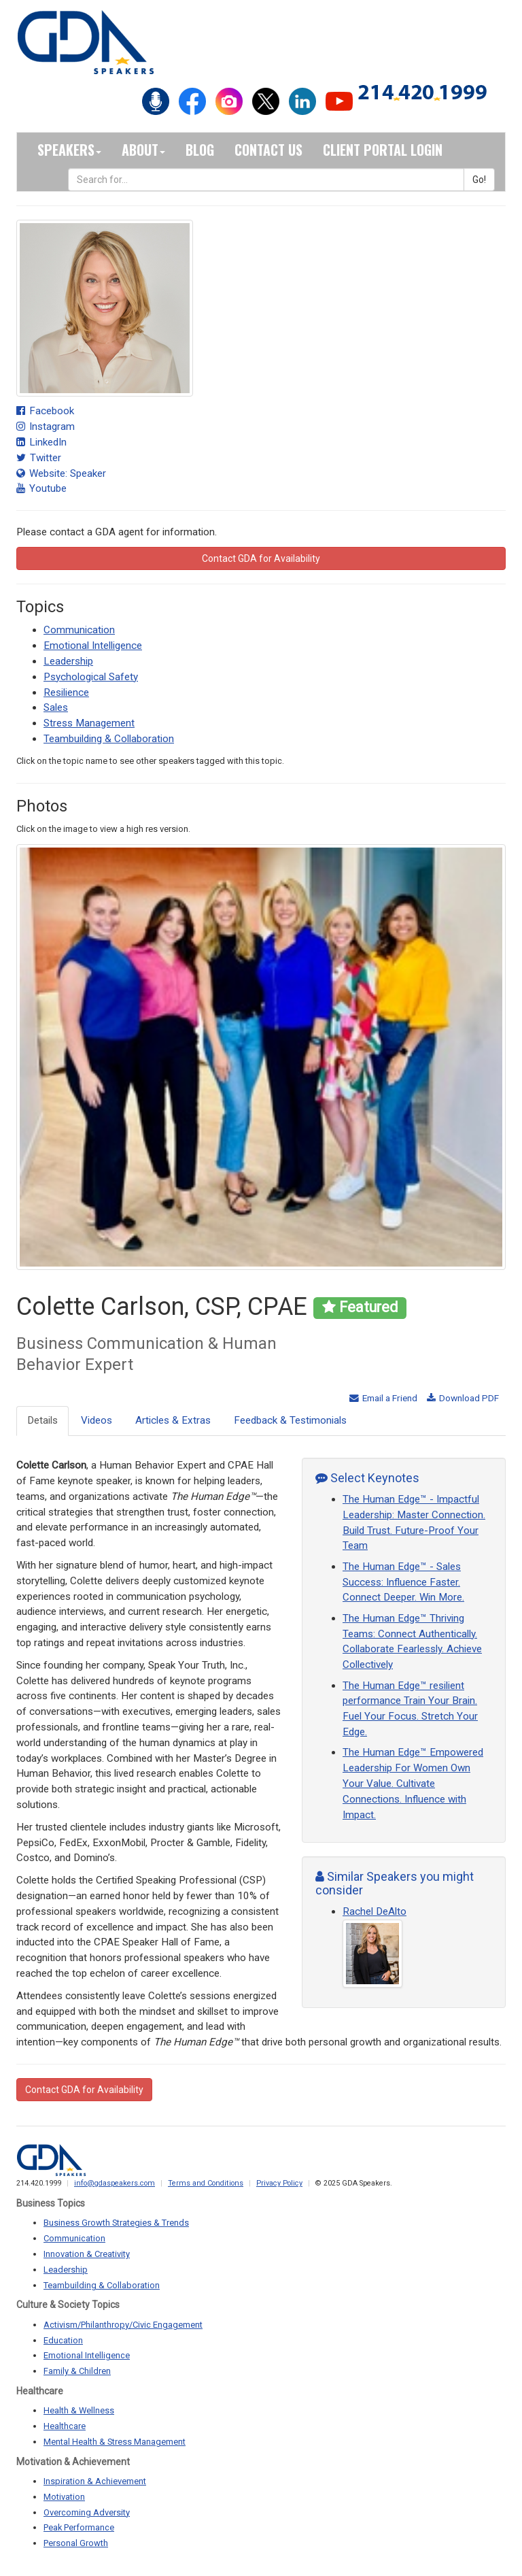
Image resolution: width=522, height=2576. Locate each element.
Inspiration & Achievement (95, 2481)
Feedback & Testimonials (290, 1420)
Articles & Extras (173, 1420)
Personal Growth (76, 2543)
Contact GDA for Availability (261, 558)
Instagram (45, 426)
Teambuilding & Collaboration (109, 739)
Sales (56, 707)
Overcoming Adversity (87, 2512)
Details (42, 1420)
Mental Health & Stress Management (115, 2442)
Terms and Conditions (205, 2183)
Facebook (45, 411)
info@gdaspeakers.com (114, 2183)
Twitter (38, 458)
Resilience (66, 692)
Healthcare (65, 2426)
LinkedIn (41, 442)
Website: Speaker (61, 473)
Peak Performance (79, 2527)
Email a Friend (383, 1397)
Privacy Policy (279, 2183)
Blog (200, 149)
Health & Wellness (79, 2410)
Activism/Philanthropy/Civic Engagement (123, 2325)
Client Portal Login (382, 149)
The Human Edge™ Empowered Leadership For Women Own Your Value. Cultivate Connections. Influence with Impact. (413, 1783)
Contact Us (268, 149)
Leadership (68, 661)
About (143, 149)
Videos (96, 1420)
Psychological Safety (91, 677)
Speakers (69, 149)
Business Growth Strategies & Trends (116, 2223)
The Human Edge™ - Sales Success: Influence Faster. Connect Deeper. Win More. (403, 1582)
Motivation (64, 2497)
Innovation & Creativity (87, 2254)
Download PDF (463, 1397)
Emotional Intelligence (93, 645)
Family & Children (77, 2371)
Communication (79, 630)
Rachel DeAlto (374, 1911)
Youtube (41, 488)
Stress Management (89, 723)
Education (63, 2340)
